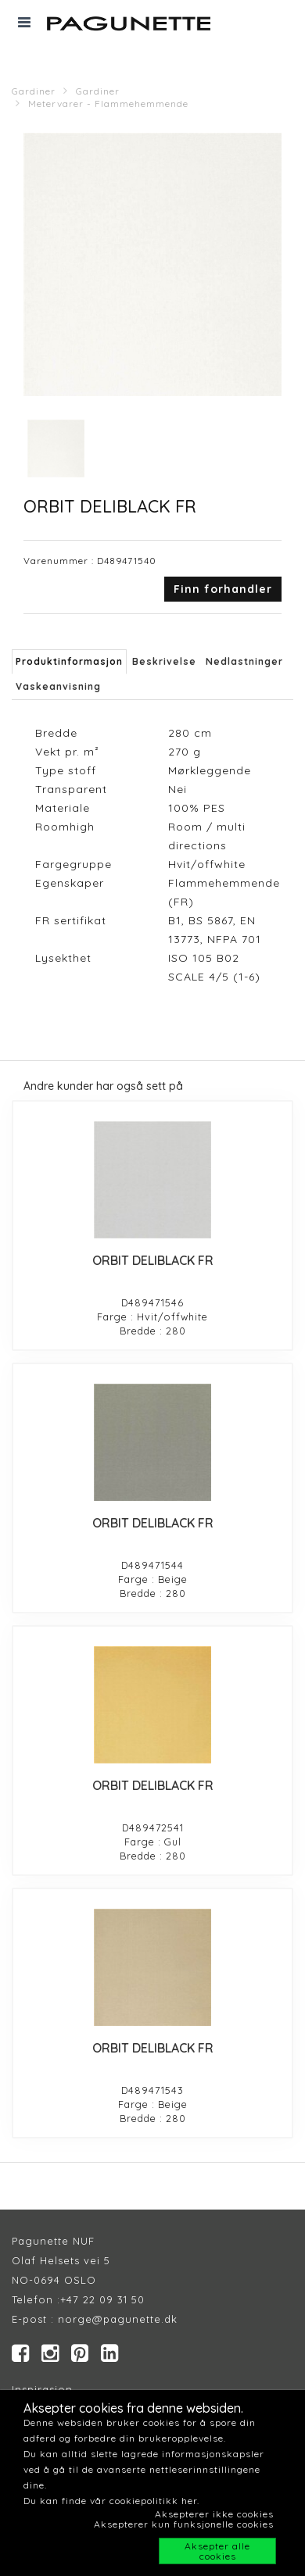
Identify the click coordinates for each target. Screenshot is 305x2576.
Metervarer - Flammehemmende (108, 103)
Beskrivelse (164, 661)
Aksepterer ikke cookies (214, 2514)
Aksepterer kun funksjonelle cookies (184, 2524)
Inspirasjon (42, 2389)
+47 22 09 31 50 (102, 2299)
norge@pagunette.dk (118, 2319)
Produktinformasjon (69, 661)
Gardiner (34, 91)
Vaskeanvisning (58, 686)
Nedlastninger (244, 661)
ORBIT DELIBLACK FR (153, 1260)
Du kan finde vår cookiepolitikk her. (111, 2500)
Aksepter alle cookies (217, 2551)
